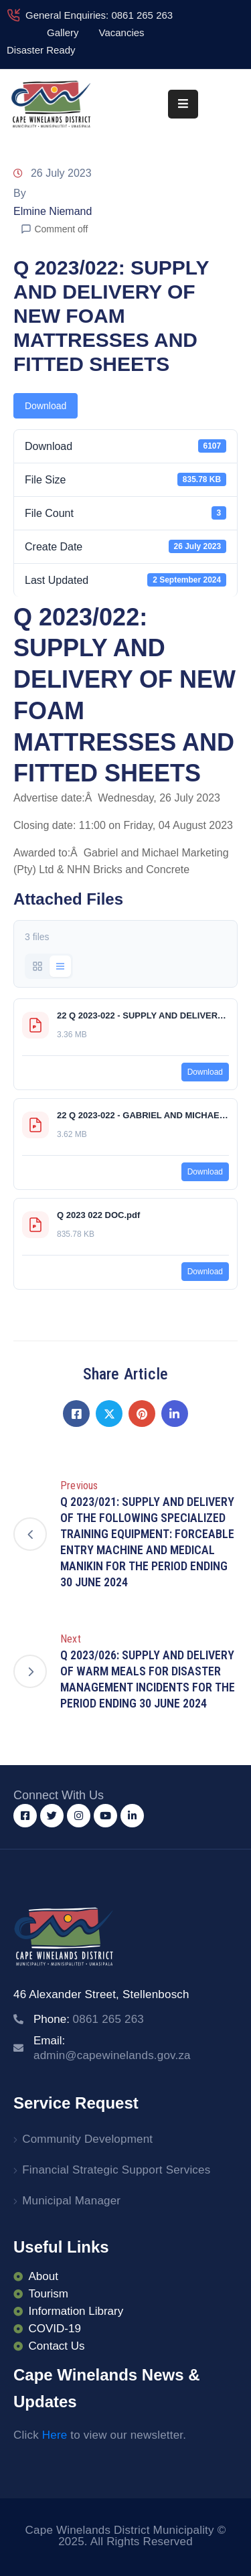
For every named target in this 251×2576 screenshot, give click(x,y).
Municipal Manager (71, 2200)
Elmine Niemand (52, 211)
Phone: (88, 2019)
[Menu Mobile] (183, 104)
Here (55, 2435)
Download (45, 405)
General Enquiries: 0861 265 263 (99, 15)
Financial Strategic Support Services (116, 2170)
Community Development (87, 2139)
